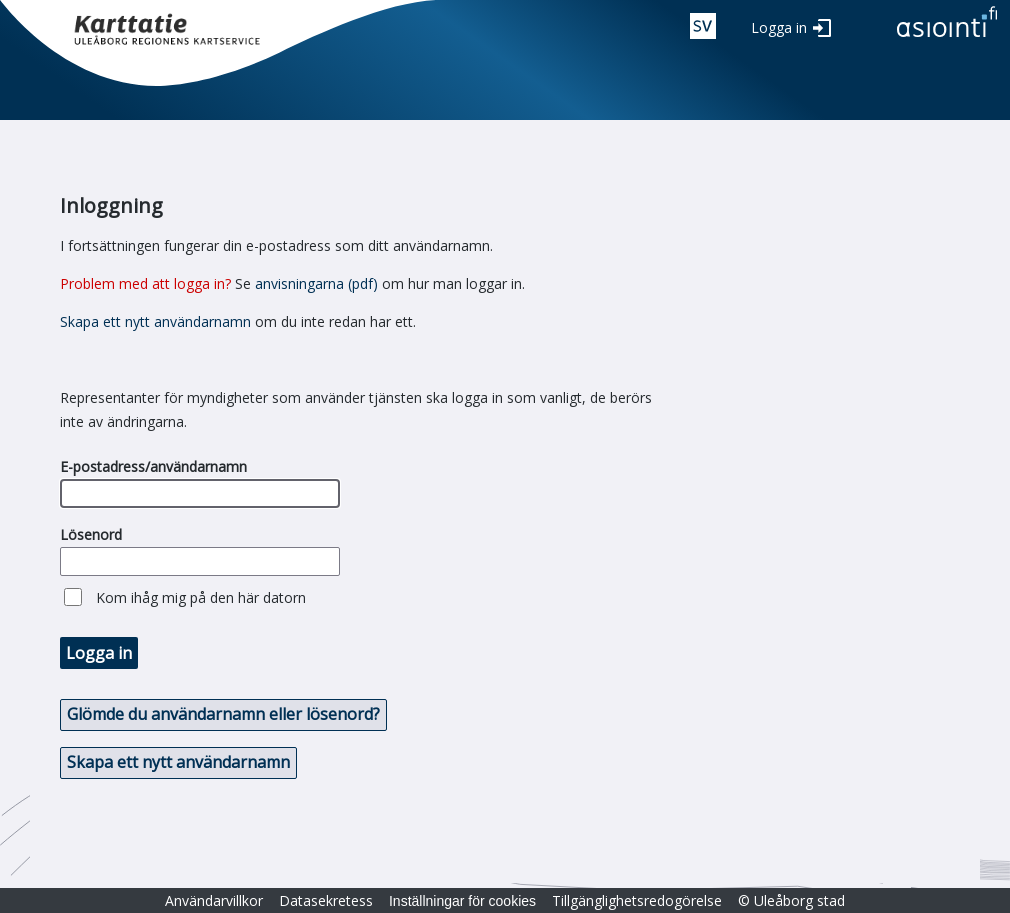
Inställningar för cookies (462, 901)
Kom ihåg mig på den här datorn (201, 597)
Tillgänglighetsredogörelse (637, 900)
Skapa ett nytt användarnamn (155, 321)
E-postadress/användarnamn (153, 466)
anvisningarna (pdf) (316, 283)
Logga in (779, 27)
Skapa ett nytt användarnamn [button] (178, 762)
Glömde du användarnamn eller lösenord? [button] (223, 714)
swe (703, 26)
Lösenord (91, 534)
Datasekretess (326, 900)
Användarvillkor (214, 900)
